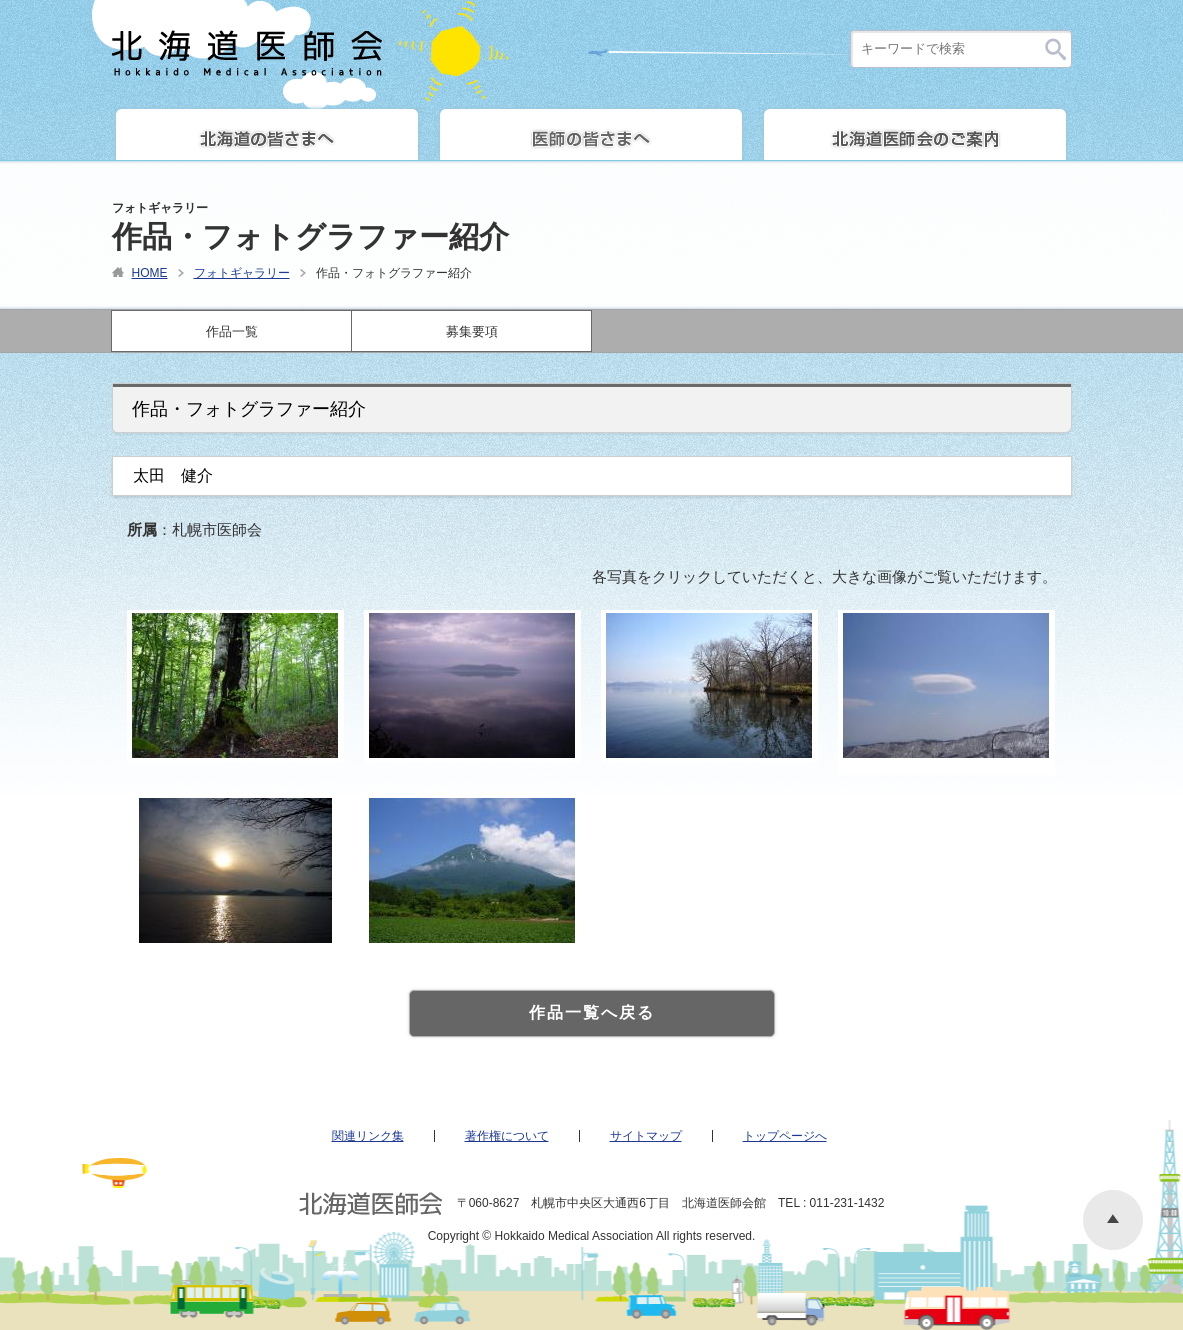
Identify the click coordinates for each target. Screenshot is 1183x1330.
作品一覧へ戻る (592, 1012)
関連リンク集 (368, 1136)
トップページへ (785, 1136)
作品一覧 (232, 331)
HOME (150, 273)
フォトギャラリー (242, 273)
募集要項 (472, 331)
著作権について (507, 1136)
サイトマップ (646, 1136)
